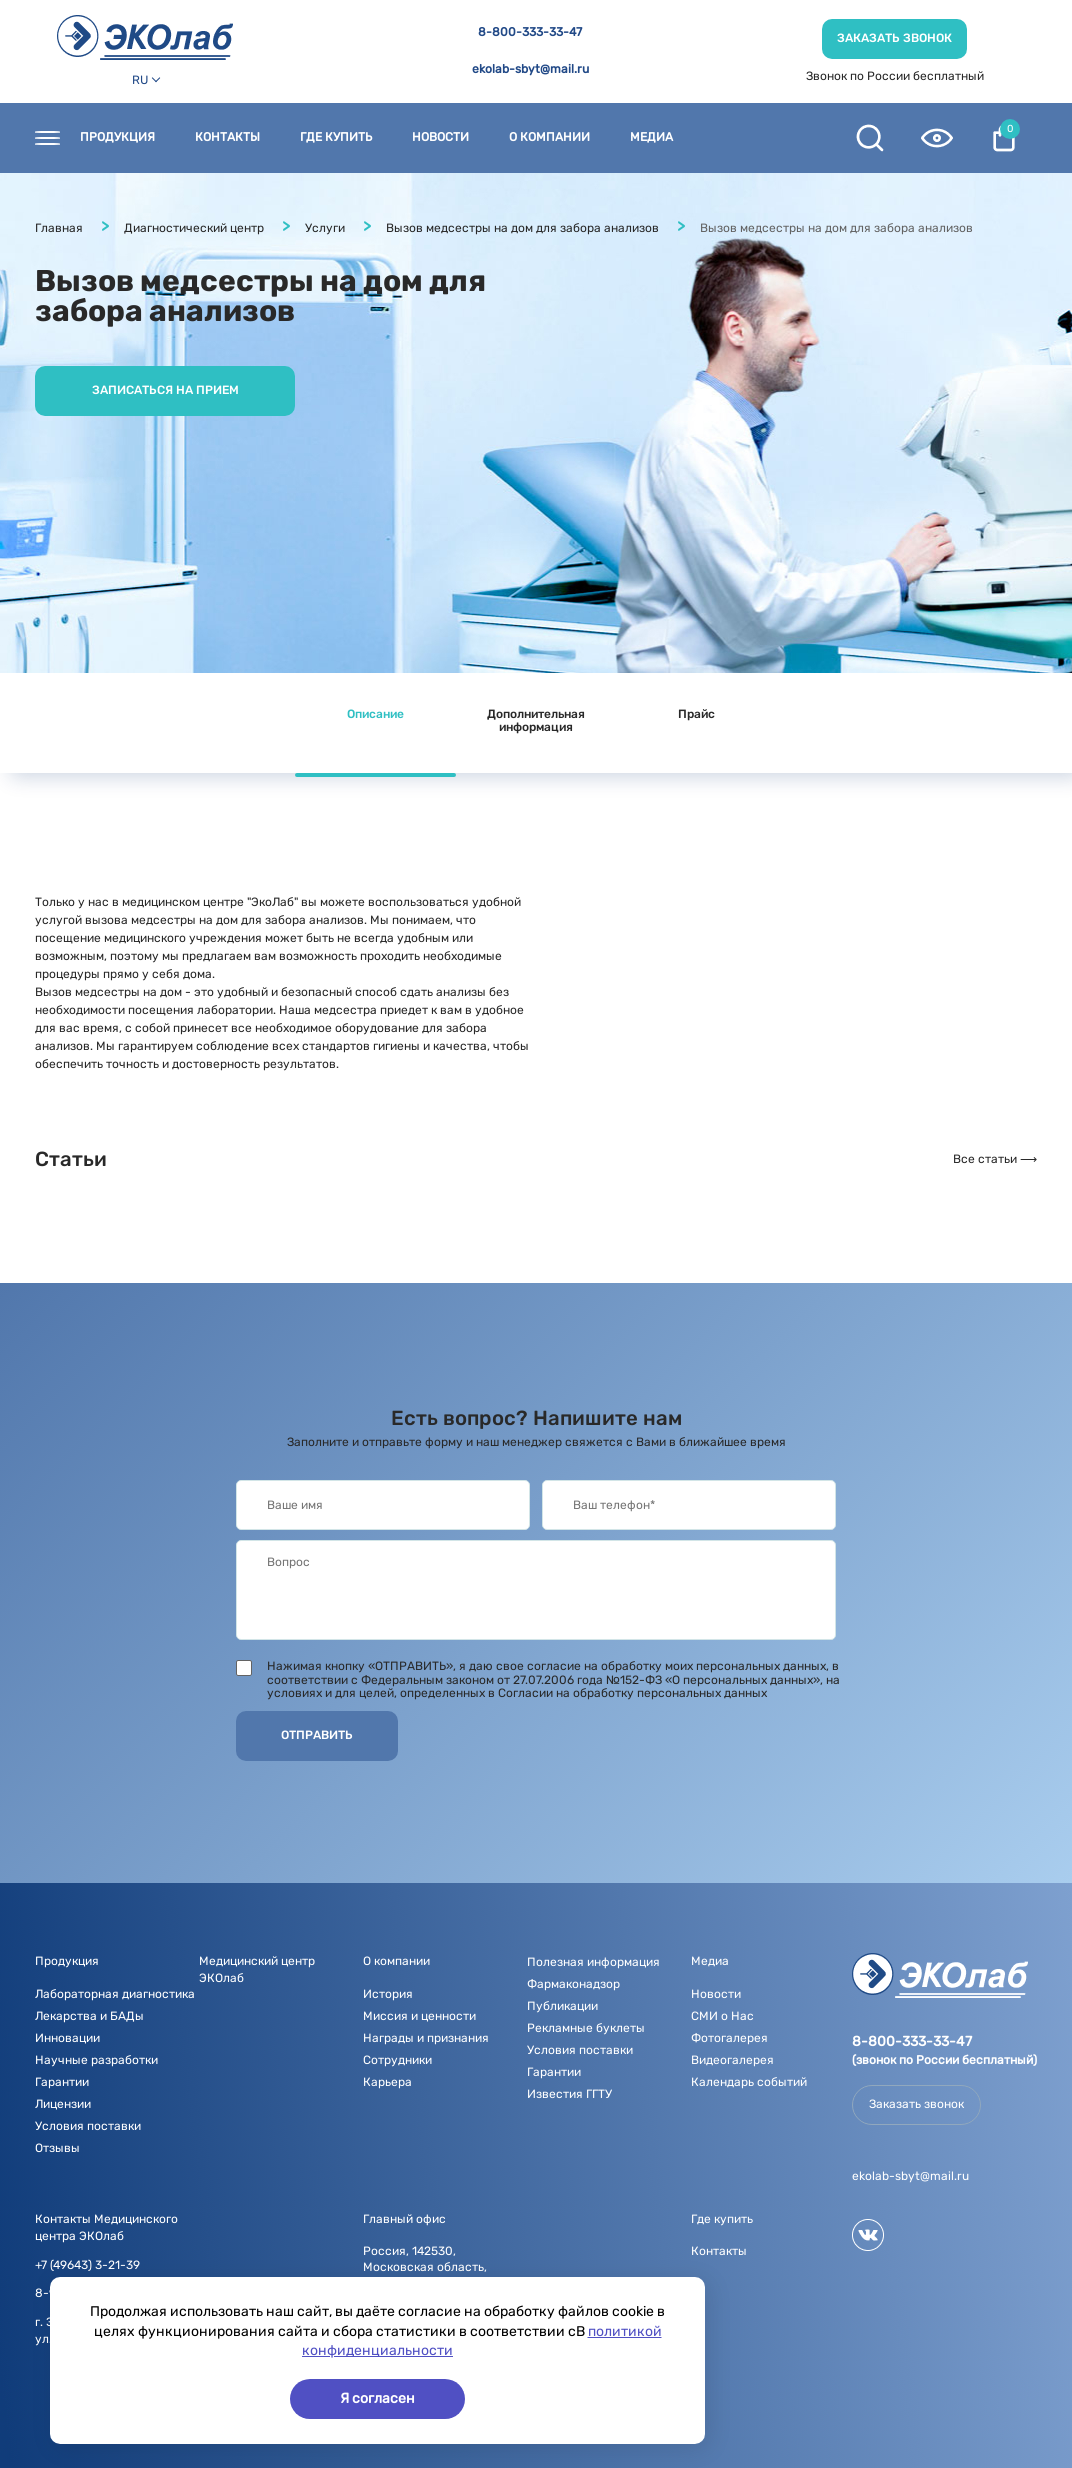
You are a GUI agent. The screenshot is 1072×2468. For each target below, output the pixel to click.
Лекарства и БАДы (89, 2016)
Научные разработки (96, 2060)
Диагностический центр (194, 228)
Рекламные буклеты (586, 2028)
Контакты (227, 137)
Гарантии (62, 2082)
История (388, 1994)
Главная (59, 228)
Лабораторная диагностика (115, 1994)
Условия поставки (88, 2126)
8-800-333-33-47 (530, 32)
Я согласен (377, 2398)
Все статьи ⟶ (995, 1159)
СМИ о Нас (722, 2016)
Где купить (336, 137)
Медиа (651, 137)
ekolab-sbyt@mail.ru (530, 69)
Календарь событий (749, 2082)
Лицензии (63, 2104)
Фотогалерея (729, 2038)
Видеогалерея (732, 2060)
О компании (549, 137)
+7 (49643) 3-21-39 (87, 2265)
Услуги (325, 228)
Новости (440, 137)
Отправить (317, 1735)
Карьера (387, 2082)
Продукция (117, 137)
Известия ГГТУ (569, 2094)
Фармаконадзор (573, 1984)
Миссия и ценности (419, 2016)
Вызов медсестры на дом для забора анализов (522, 228)
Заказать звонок (894, 38)
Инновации (67, 2038)
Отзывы (57, 2148)
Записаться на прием (165, 390)
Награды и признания (426, 2038)
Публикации (562, 2006)
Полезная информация (593, 1962)
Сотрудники (397, 2060)
